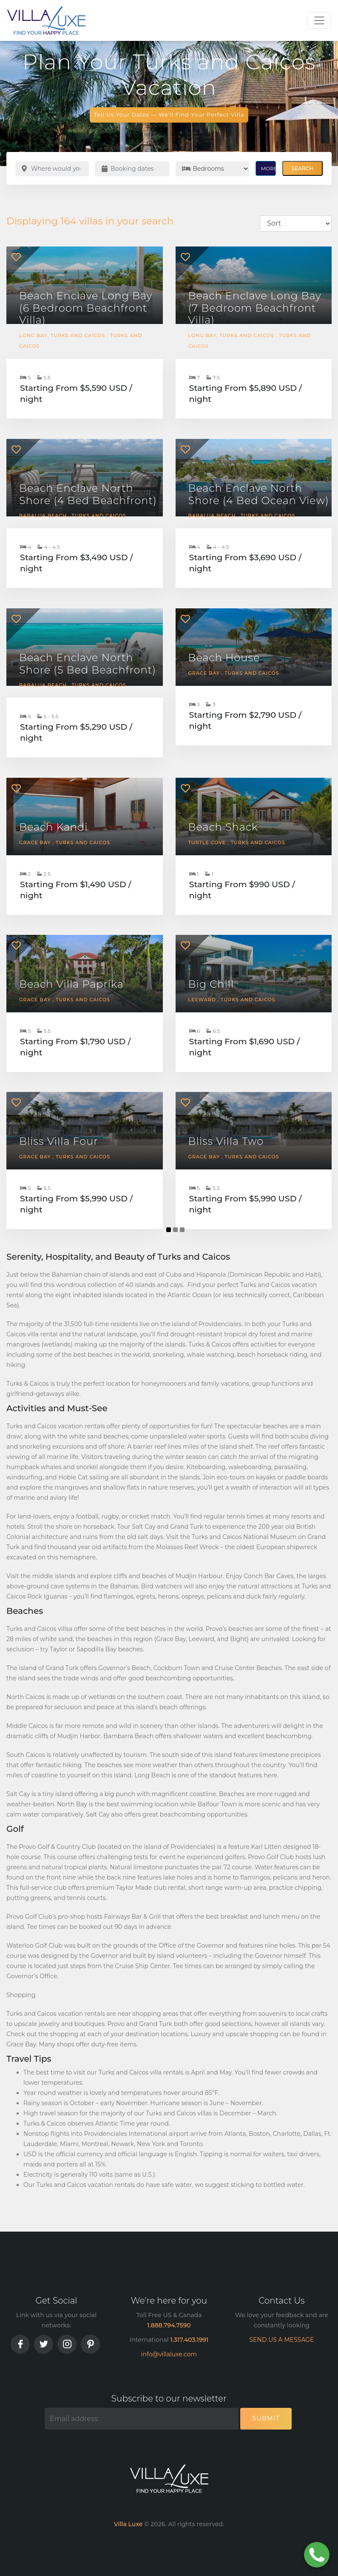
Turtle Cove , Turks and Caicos (236, 842)
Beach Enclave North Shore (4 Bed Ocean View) (258, 494)
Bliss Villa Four (58, 1141)
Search (302, 168)
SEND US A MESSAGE (282, 2340)
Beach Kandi (53, 827)
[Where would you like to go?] (52, 168)
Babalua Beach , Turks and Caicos (72, 516)
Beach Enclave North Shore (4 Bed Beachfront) (88, 494)
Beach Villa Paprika (71, 984)
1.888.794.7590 (168, 2325)
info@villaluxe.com (169, 2354)
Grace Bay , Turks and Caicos (233, 673)
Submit (266, 2418)
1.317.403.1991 (189, 2340)
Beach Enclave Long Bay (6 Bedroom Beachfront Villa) (85, 308)
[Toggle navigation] (319, 20)
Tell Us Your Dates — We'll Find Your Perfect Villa (169, 115)
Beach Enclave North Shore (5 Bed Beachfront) (87, 663)
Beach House (224, 657)
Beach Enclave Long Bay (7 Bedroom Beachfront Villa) (254, 308)
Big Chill (211, 984)
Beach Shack (223, 827)
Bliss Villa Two (226, 1141)
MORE (268, 168)
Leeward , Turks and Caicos (232, 1000)
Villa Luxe (128, 2524)
